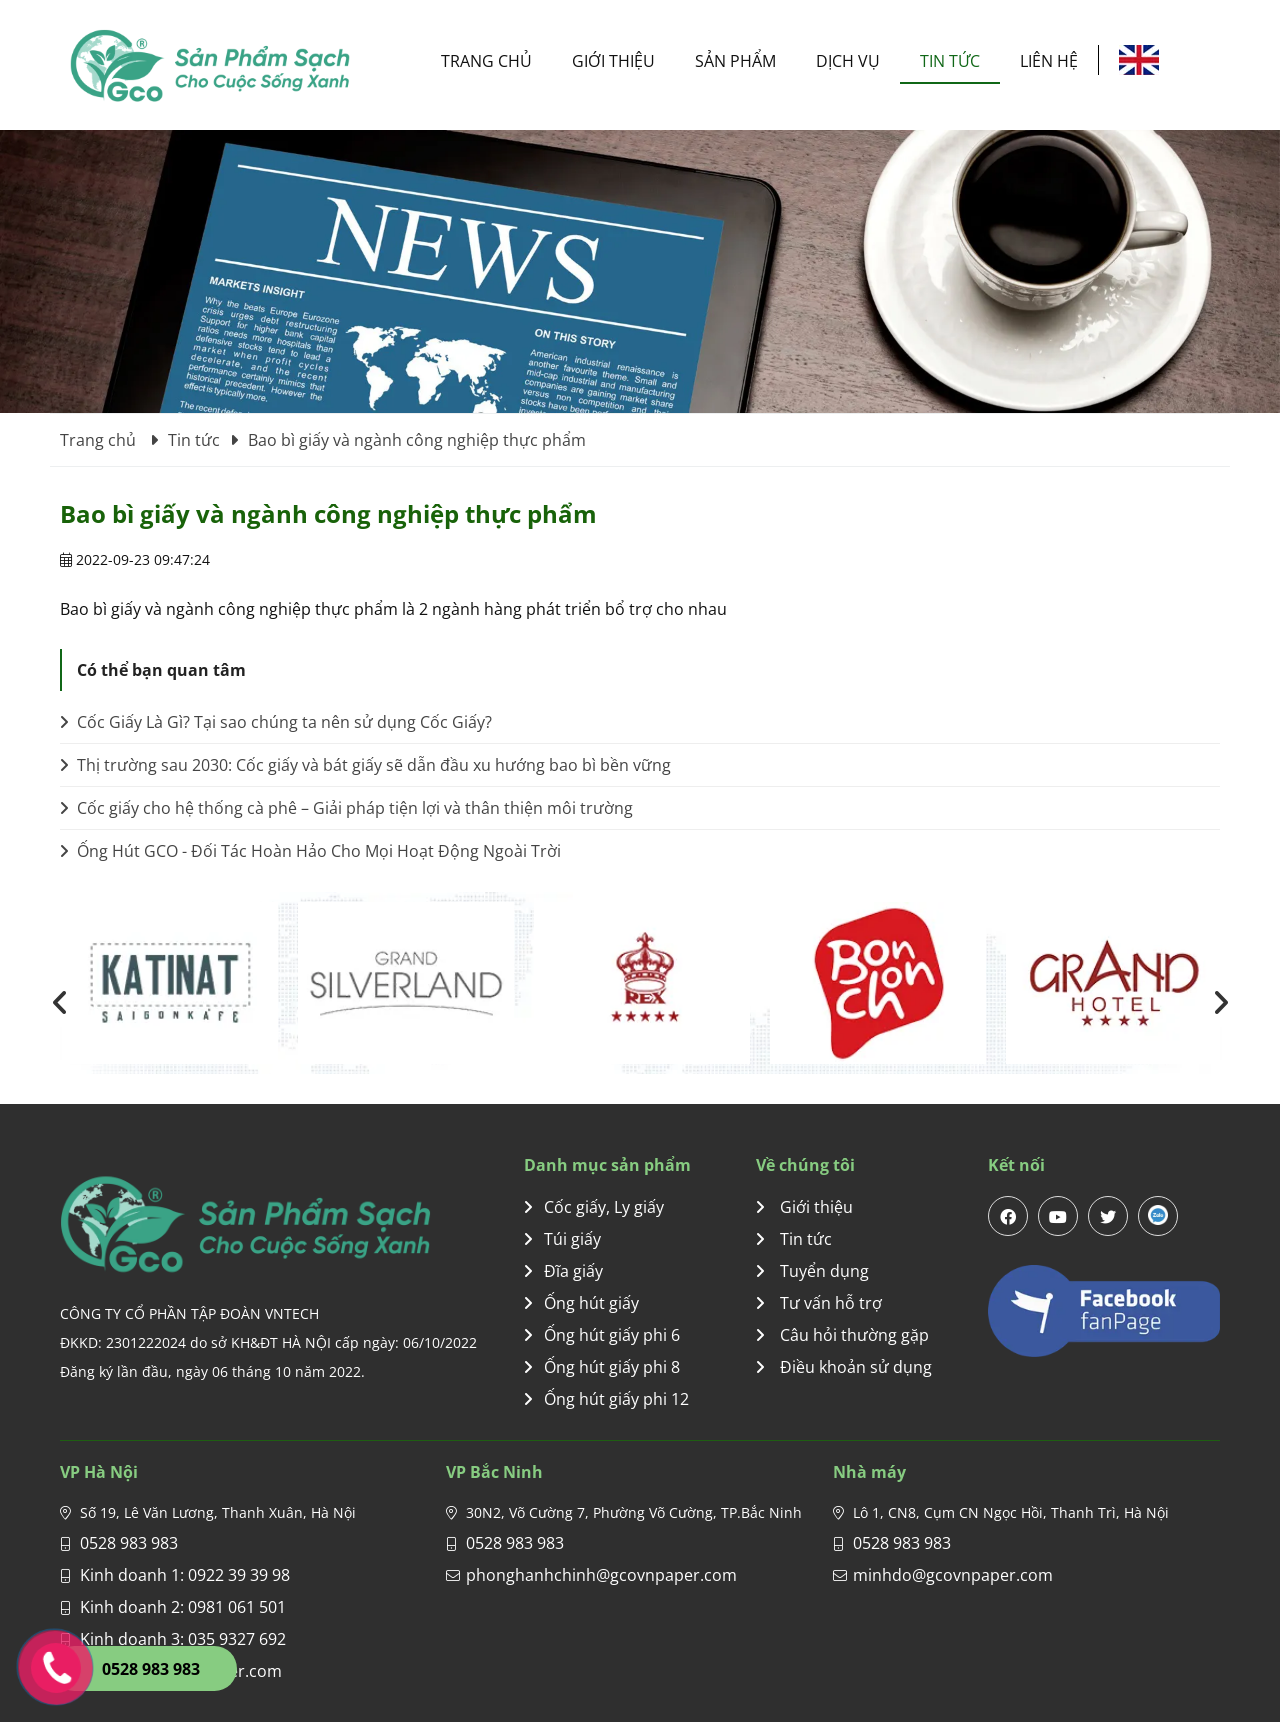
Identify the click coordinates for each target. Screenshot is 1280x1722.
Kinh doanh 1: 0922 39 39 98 (185, 1575)
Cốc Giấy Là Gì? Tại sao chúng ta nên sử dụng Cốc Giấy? (276, 722)
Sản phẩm (735, 61)
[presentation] (60, 1002)
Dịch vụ (848, 61)
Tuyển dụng (812, 1271)
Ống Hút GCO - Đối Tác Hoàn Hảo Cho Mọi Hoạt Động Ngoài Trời (310, 851)
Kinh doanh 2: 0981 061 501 (183, 1607)
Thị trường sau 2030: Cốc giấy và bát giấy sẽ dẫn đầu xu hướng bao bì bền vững (365, 765)
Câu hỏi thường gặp (842, 1335)
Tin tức (950, 61)
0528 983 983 (129, 1543)
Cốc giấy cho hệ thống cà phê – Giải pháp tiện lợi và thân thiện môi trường (346, 808)
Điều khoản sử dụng (844, 1367)
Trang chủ (486, 61)
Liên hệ (1049, 61)
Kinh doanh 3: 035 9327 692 (183, 1639)
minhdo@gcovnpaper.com (953, 1575)
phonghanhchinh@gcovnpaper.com (601, 1575)
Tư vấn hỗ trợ (819, 1303)
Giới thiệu (613, 61)
